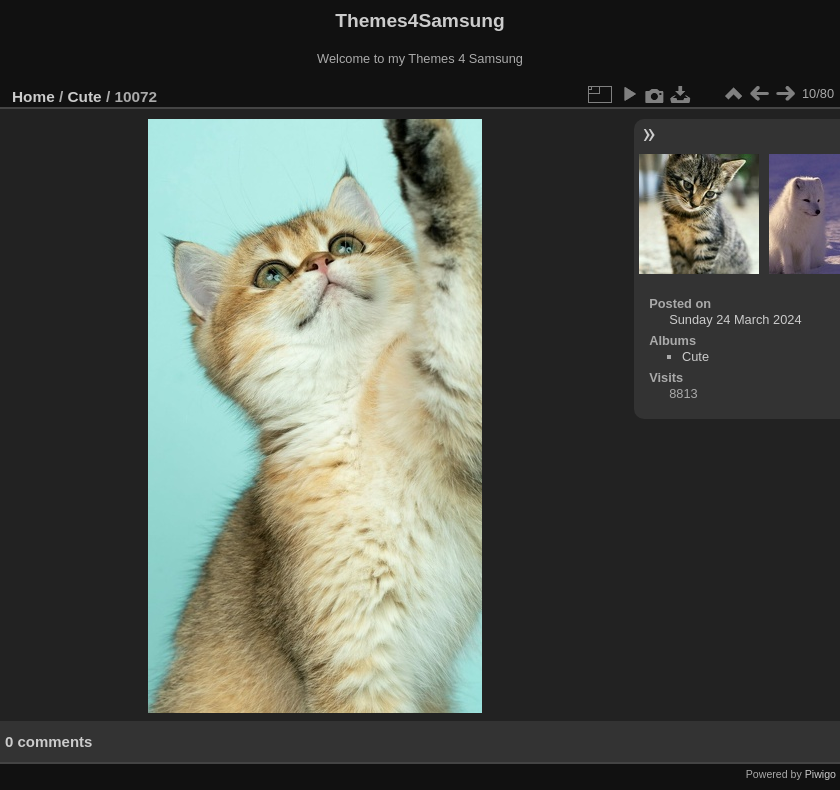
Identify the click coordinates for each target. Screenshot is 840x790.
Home (33, 96)
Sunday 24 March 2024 (735, 319)
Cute (85, 96)
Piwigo (820, 774)
